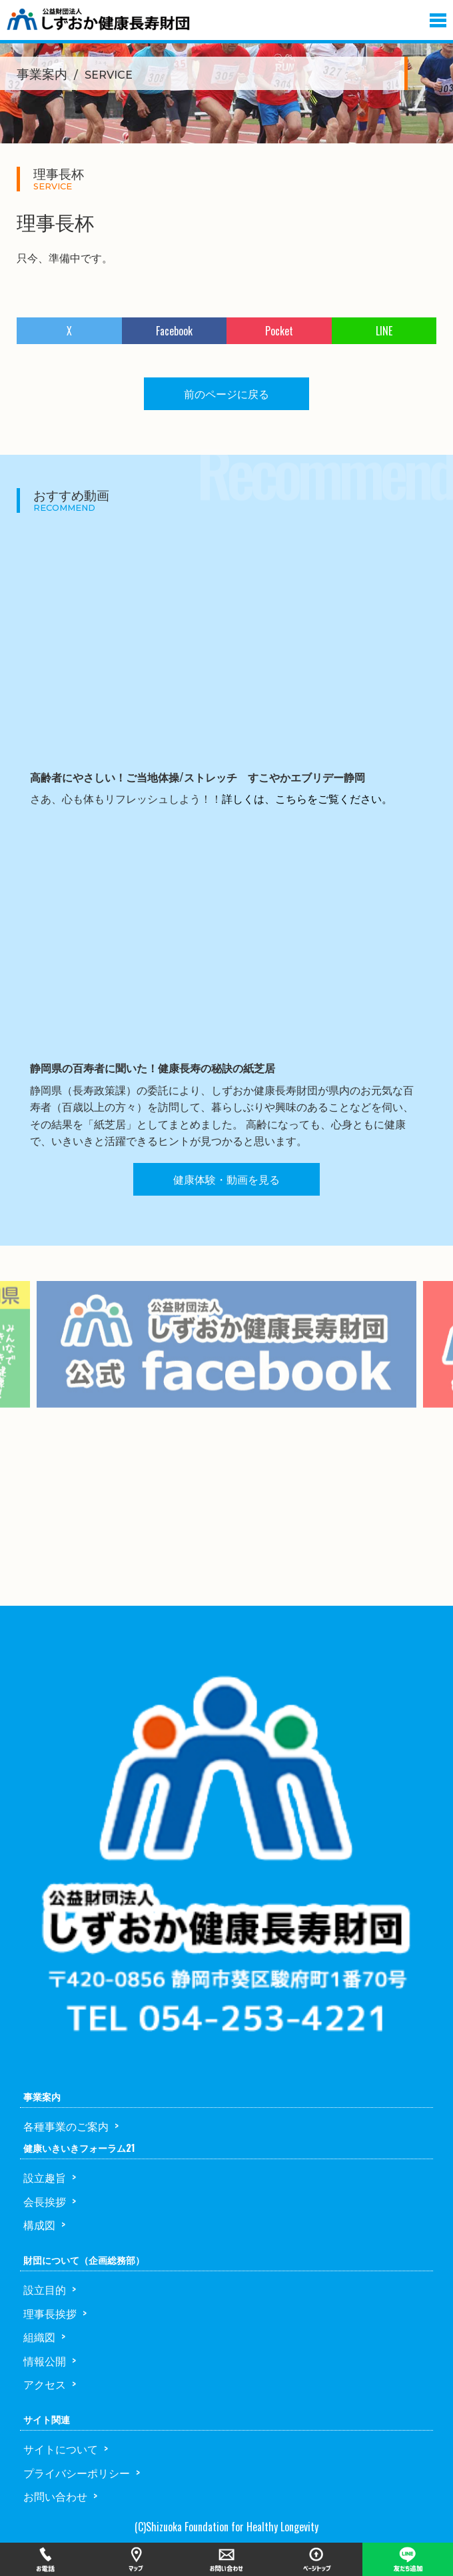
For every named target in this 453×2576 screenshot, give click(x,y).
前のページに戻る (226, 393)
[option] (226, 1365)
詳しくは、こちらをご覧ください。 (307, 798)
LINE (384, 331)
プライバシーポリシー (76, 2473)
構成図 (39, 2225)
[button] (438, 17)
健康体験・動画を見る (226, 1179)
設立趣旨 (44, 2177)
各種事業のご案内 (66, 2126)
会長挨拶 (44, 2201)
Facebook (174, 331)
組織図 (39, 2337)
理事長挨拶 (50, 2313)
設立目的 (44, 2289)
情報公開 (44, 2361)
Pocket (279, 331)
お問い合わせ (55, 2496)
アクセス (44, 2384)
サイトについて (60, 2449)
